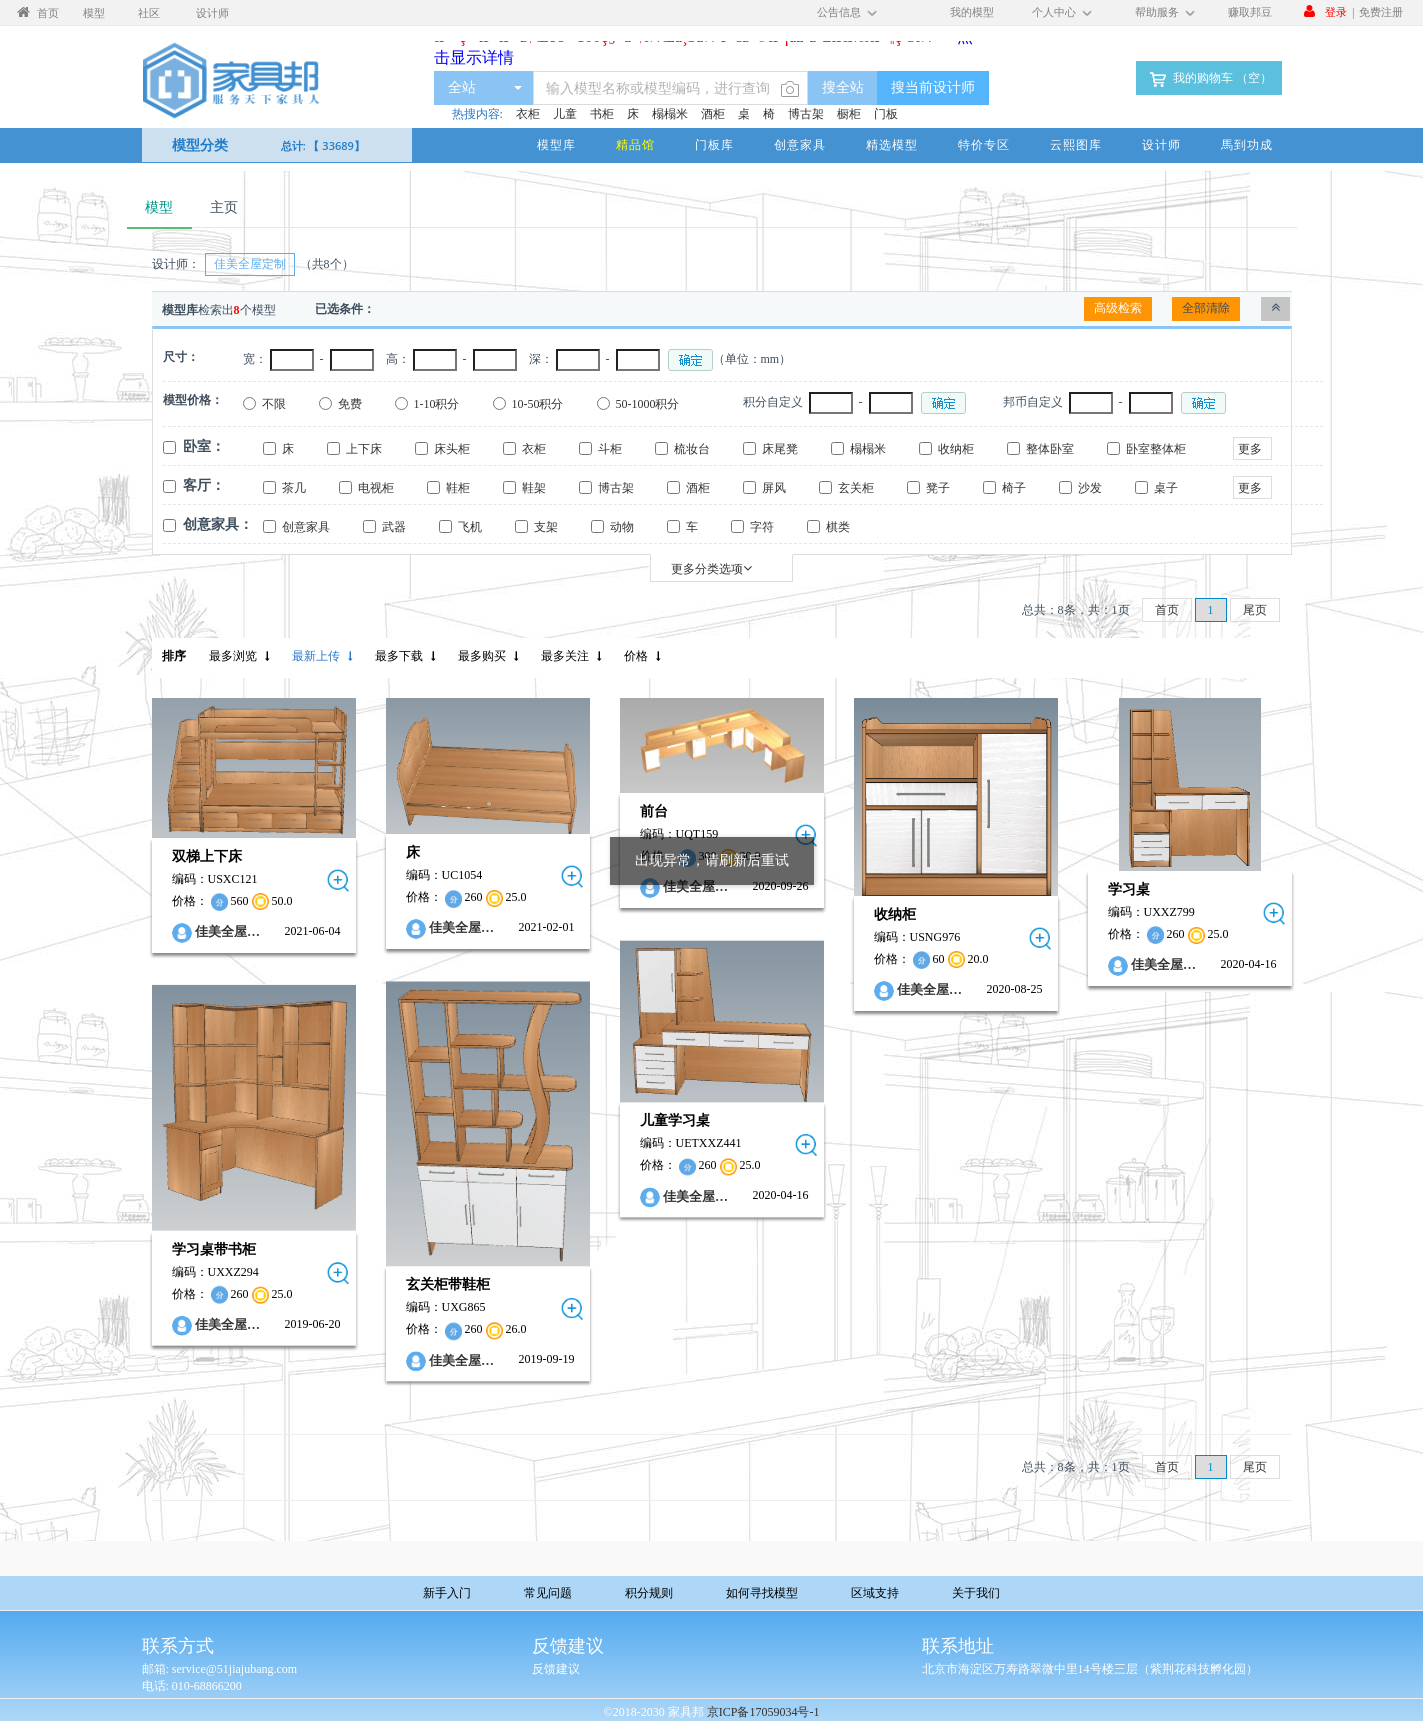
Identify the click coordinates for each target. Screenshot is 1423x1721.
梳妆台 (692, 449)
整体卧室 (1050, 449)
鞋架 (534, 488)
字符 (762, 527)
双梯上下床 (207, 856)
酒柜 (713, 114)
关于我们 (976, 1592)
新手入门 (447, 1592)
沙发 (1090, 488)
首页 (1167, 610)
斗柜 (610, 449)
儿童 (565, 114)
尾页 (1255, 610)
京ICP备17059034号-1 (763, 1712)
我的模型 (972, 11)
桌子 (1166, 488)
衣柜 (528, 114)
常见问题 (548, 1592)
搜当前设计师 (933, 87)
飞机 (470, 527)
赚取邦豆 (1250, 11)
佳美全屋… (227, 931)
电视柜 (376, 488)
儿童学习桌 (675, 1121)
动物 (622, 527)
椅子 (1014, 488)
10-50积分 (538, 404)
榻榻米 (670, 114)
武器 (394, 527)
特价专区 (984, 144)
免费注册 (1381, 11)
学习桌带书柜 (214, 1249)
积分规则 (649, 1592)
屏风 (774, 488)
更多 (1250, 449)
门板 (886, 114)
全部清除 (1206, 308)
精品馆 (635, 144)
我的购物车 (1209, 79)
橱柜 (849, 114)
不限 (274, 404)
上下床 (364, 449)
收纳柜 (956, 449)
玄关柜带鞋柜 (448, 1285)
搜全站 (843, 87)
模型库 (556, 144)
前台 (654, 811)
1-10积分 (437, 404)
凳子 (938, 488)
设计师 (1161, 144)
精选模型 (892, 144)
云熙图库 (1076, 144)
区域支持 (875, 1592)
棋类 (838, 527)
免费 (350, 404)
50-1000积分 (648, 404)
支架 (546, 527)
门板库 (714, 144)
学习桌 (1129, 889)
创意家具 (800, 144)
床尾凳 (780, 449)
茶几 (294, 488)
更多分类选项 (711, 568)
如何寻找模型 (762, 1592)
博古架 (806, 114)
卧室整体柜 (1156, 449)
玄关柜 (856, 488)
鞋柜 (458, 488)
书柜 (602, 114)
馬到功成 (1247, 144)
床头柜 (452, 449)
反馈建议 (556, 1669)
